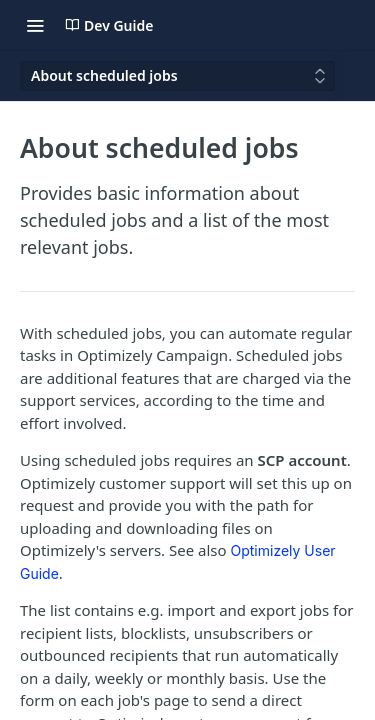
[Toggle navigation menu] (35, 25)
